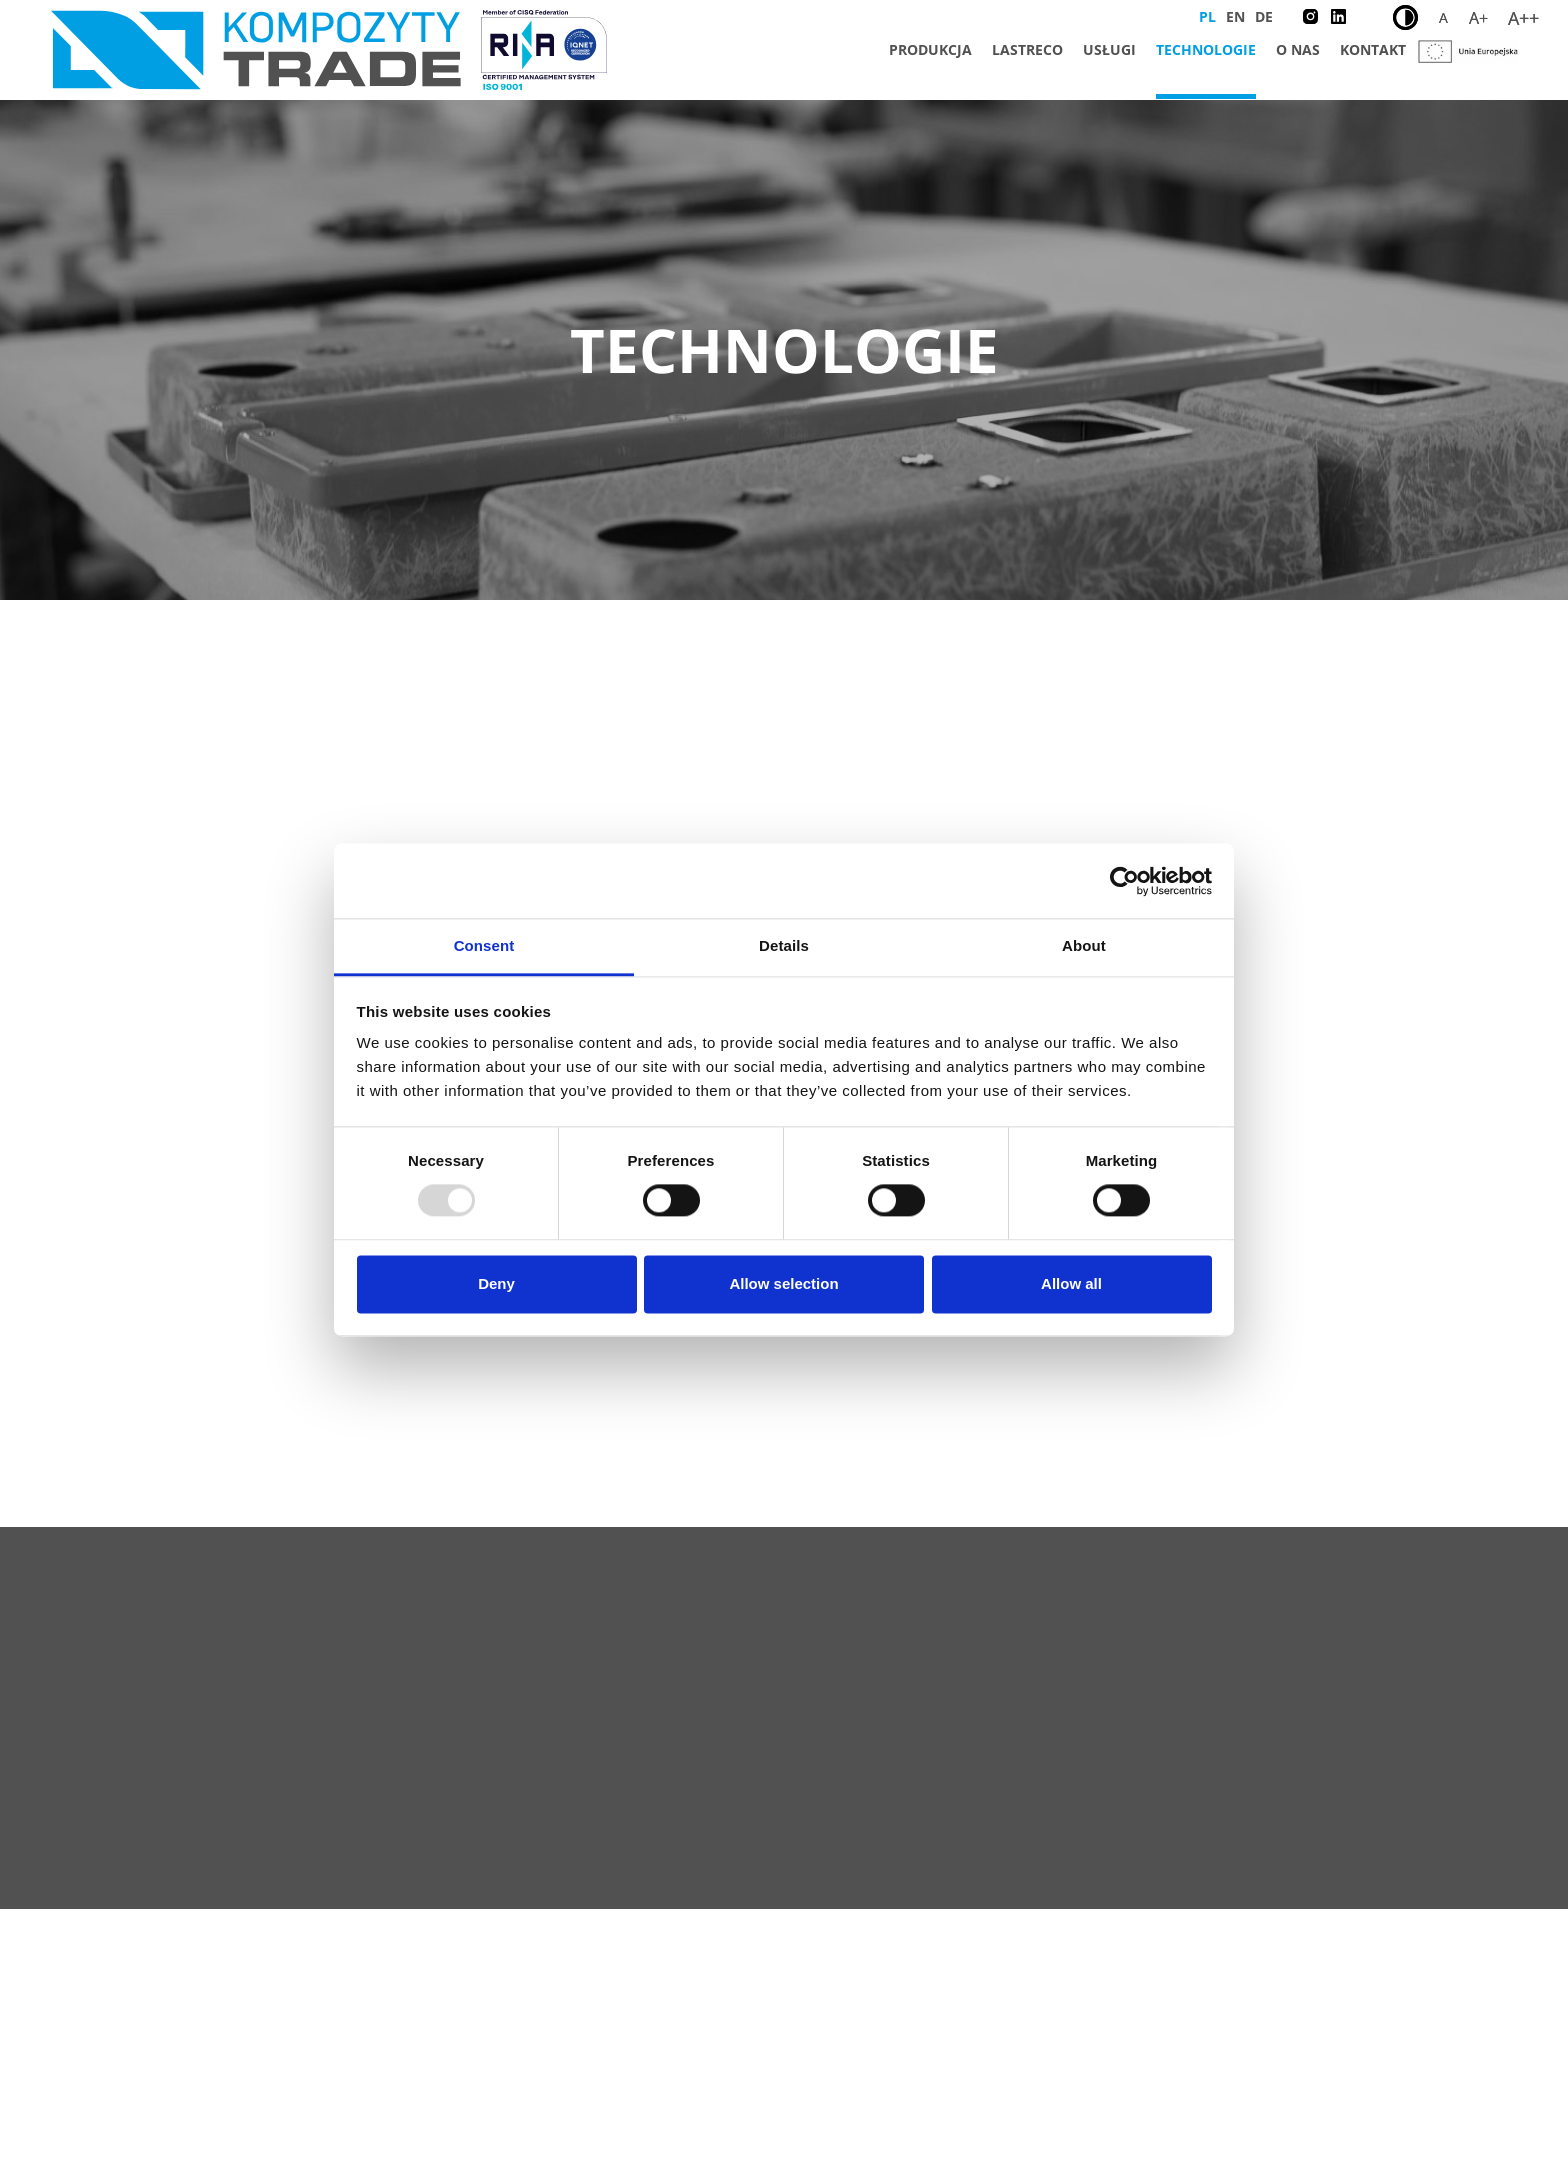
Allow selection (783, 1283)
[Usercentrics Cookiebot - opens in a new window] (1124, 881)
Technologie (1206, 49)
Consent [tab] (484, 945)
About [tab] (1084, 945)
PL (1207, 16)
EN (1235, 16)
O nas (1298, 49)
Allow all (1071, 1283)
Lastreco (1027, 49)
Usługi (1109, 49)
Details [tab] (784, 945)
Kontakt (1373, 49)
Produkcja (930, 49)
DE (1264, 16)
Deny (496, 1283)
